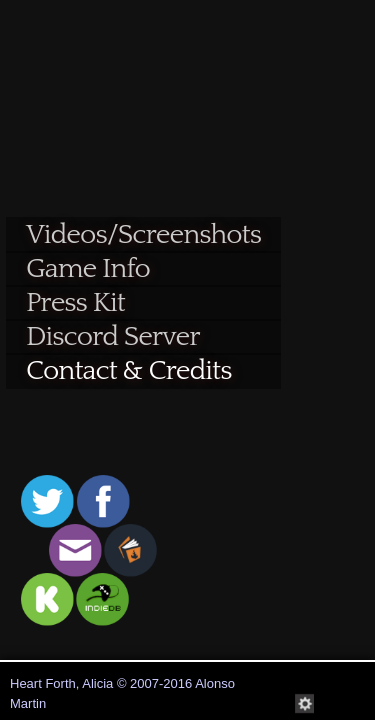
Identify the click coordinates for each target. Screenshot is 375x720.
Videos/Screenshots (143, 234)
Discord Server (113, 336)
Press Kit (75, 302)
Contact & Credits (128, 370)
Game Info (88, 268)
